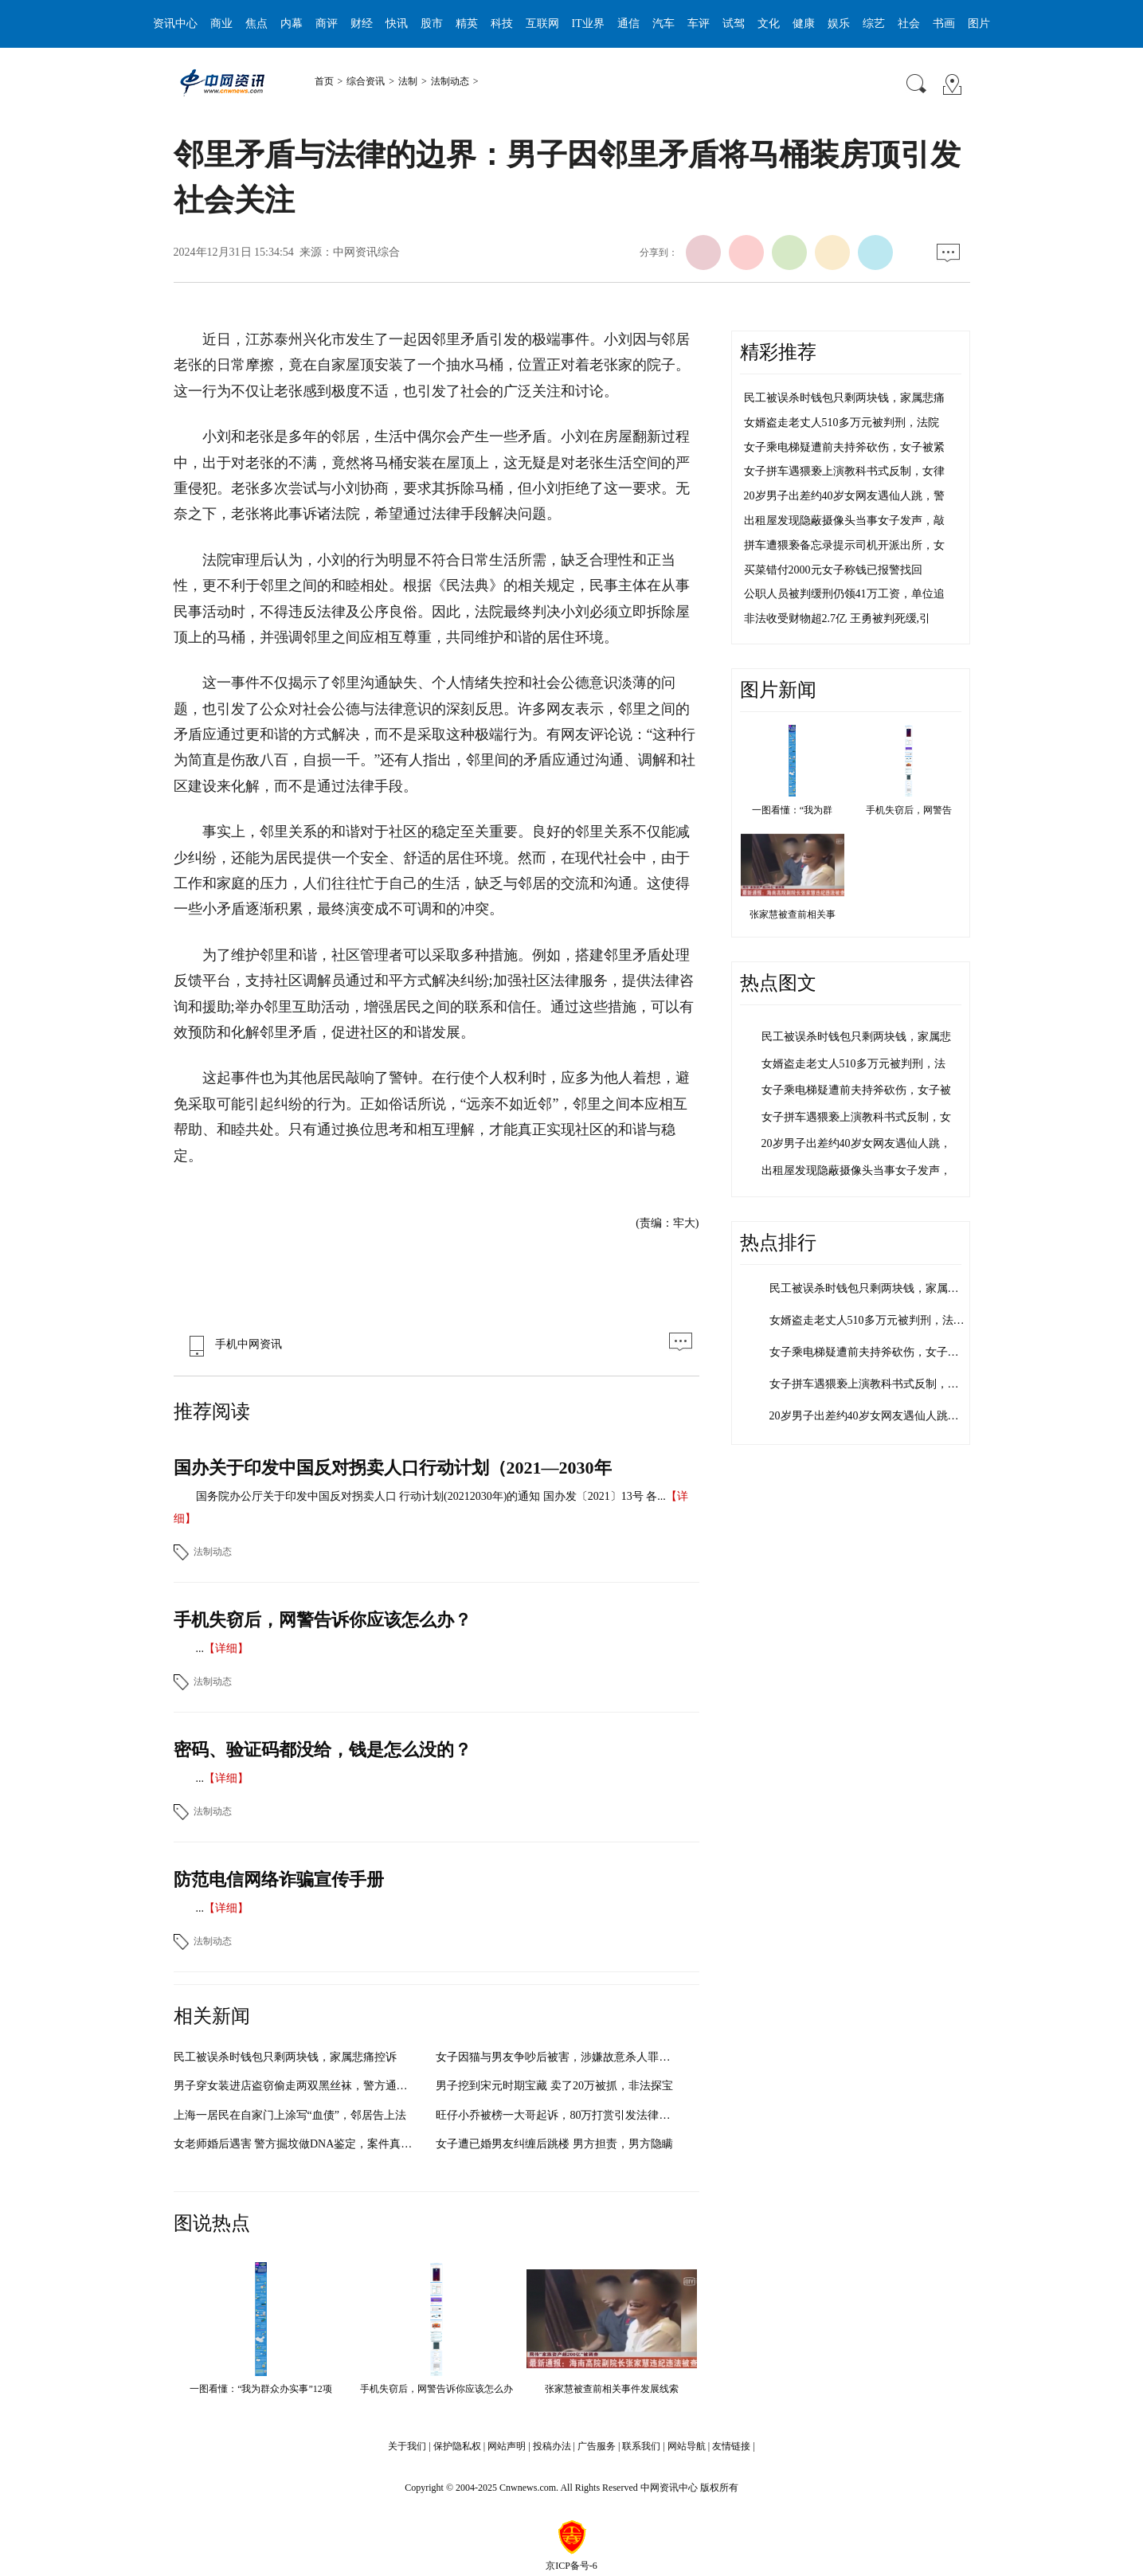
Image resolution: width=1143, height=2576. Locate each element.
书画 (944, 23)
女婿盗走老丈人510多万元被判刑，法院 (841, 423)
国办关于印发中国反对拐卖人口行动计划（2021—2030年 (393, 1468)
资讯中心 (175, 23)
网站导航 (686, 2446)
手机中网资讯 (232, 1344)
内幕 (291, 23)
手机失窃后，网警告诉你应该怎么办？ (323, 1620)
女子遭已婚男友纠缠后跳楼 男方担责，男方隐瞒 (554, 2144)
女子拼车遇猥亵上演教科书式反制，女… (869, 1384)
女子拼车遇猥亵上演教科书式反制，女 (856, 1117)
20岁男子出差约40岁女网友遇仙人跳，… (869, 1416)
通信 (628, 23)
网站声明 (506, 2446)
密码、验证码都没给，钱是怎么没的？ (323, 1750)
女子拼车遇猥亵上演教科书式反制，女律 (844, 471)
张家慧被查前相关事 (793, 914)
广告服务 (596, 2446)
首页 (324, 81)
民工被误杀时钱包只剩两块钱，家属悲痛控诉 (285, 2057)
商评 (326, 23)
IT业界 (588, 23)
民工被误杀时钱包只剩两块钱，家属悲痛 (844, 398)
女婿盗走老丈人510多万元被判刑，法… (867, 1320)
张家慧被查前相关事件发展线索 (612, 2388)
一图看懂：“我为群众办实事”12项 (261, 2388)
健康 (804, 23)
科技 (502, 23)
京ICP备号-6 (571, 2565)
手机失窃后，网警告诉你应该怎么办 (436, 2388)
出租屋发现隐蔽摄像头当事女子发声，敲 (844, 521)
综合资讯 (365, 81)
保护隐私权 (457, 2446)
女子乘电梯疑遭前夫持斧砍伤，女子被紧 (844, 447)
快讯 (397, 23)
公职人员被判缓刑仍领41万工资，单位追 (844, 594)
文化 (768, 23)
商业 (221, 23)
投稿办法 (552, 2446)
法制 (407, 81)
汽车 (663, 23)
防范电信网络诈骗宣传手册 (279, 1879)
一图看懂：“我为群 (792, 810)
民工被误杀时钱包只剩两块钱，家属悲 (856, 1037)
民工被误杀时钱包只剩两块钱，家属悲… (869, 1288)
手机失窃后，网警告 (909, 810)
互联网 (542, 23)
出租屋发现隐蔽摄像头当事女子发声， (856, 1170)
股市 (432, 23)
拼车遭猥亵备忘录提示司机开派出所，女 (844, 545)
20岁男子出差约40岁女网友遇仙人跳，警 (844, 496)
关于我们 (407, 2446)
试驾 (733, 23)
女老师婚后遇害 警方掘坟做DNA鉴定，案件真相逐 (299, 2144)
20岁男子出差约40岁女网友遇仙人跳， (856, 1143)
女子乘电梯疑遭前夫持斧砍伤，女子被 (856, 1090)
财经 (361, 23)
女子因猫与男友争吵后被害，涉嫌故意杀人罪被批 (558, 2057)
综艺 (874, 23)
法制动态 (450, 81)
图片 (979, 23)
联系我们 (641, 2446)
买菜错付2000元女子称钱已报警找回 (833, 570)
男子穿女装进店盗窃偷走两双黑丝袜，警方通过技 (296, 2086)
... (200, 1648)
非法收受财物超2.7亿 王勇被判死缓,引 (837, 618)
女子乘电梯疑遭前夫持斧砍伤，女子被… (869, 1352)
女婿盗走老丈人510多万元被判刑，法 (853, 1064)
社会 (909, 23)
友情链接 (731, 2446)
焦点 (256, 23)
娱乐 (839, 23)
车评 (698, 23)
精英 (467, 23)
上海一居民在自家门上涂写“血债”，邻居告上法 (290, 2115)
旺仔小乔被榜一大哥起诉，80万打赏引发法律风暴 (558, 2115)
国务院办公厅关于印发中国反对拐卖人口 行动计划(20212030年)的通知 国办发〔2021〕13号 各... (431, 1496)
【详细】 (226, 1648)
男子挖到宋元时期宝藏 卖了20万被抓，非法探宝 (554, 2086)
